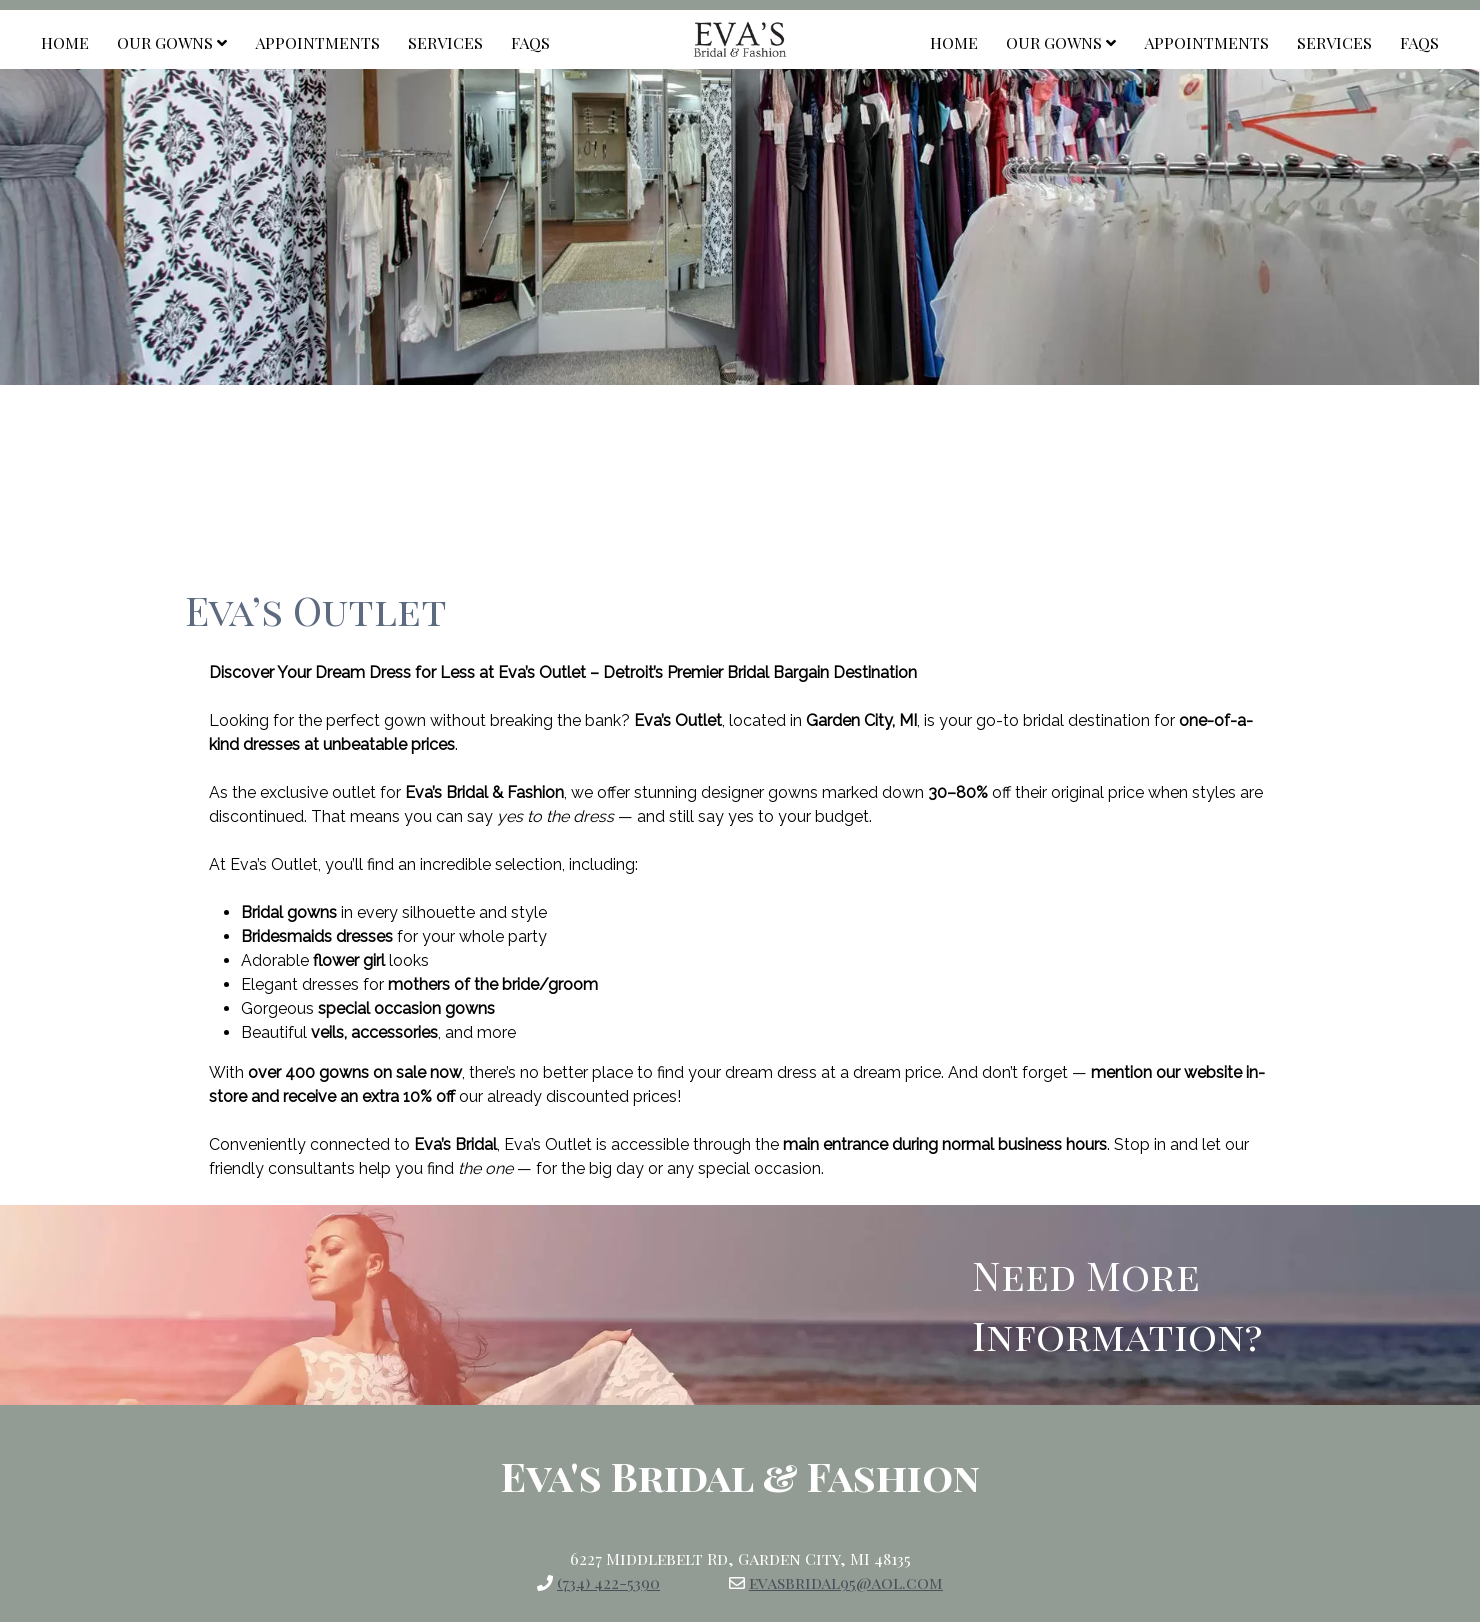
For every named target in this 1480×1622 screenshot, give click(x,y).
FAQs (530, 42)
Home (65, 42)
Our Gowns (172, 42)
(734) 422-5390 (608, 1582)
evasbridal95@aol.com (846, 1582)
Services (445, 42)
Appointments (317, 42)
